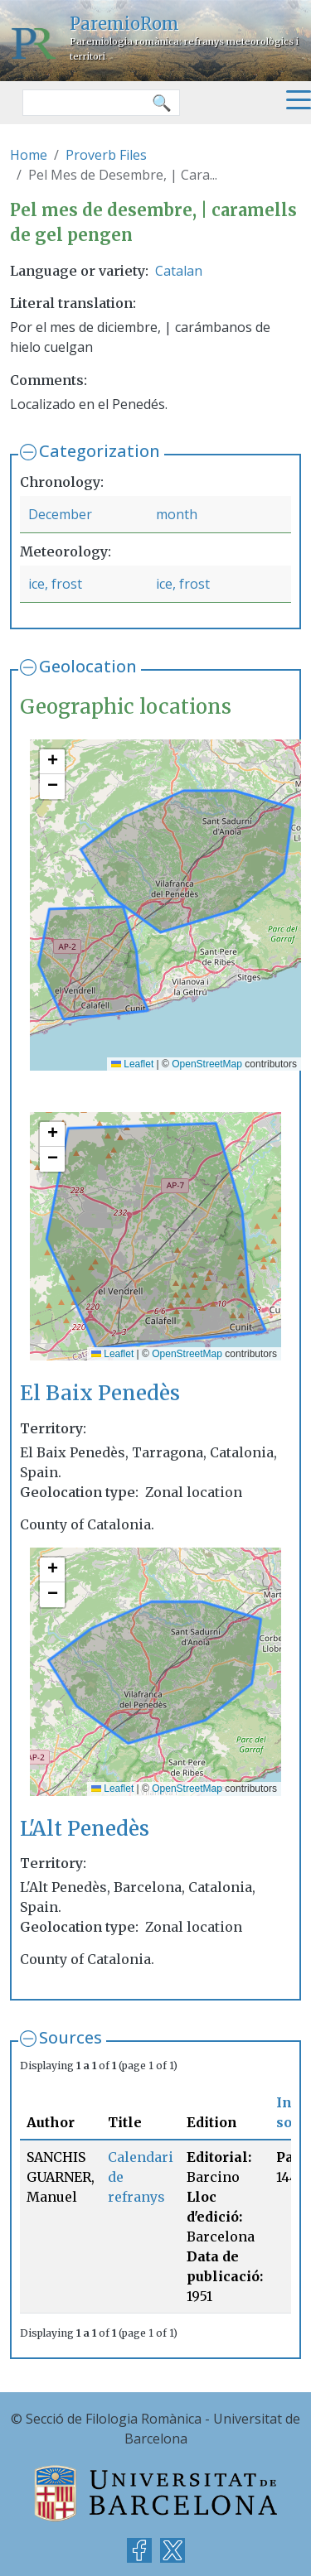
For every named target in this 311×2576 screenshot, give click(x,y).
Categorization (99, 451)
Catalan (178, 271)
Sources (70, 2037)
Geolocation (88, 666)
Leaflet (132, 1064)
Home (28, 155)
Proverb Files (106, 155)
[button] (52, 761)
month (176, 514)
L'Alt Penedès (84, 1829)
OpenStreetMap (207, 1064)
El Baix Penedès (100, 1393)
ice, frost (55, 584)
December (60, 514)
